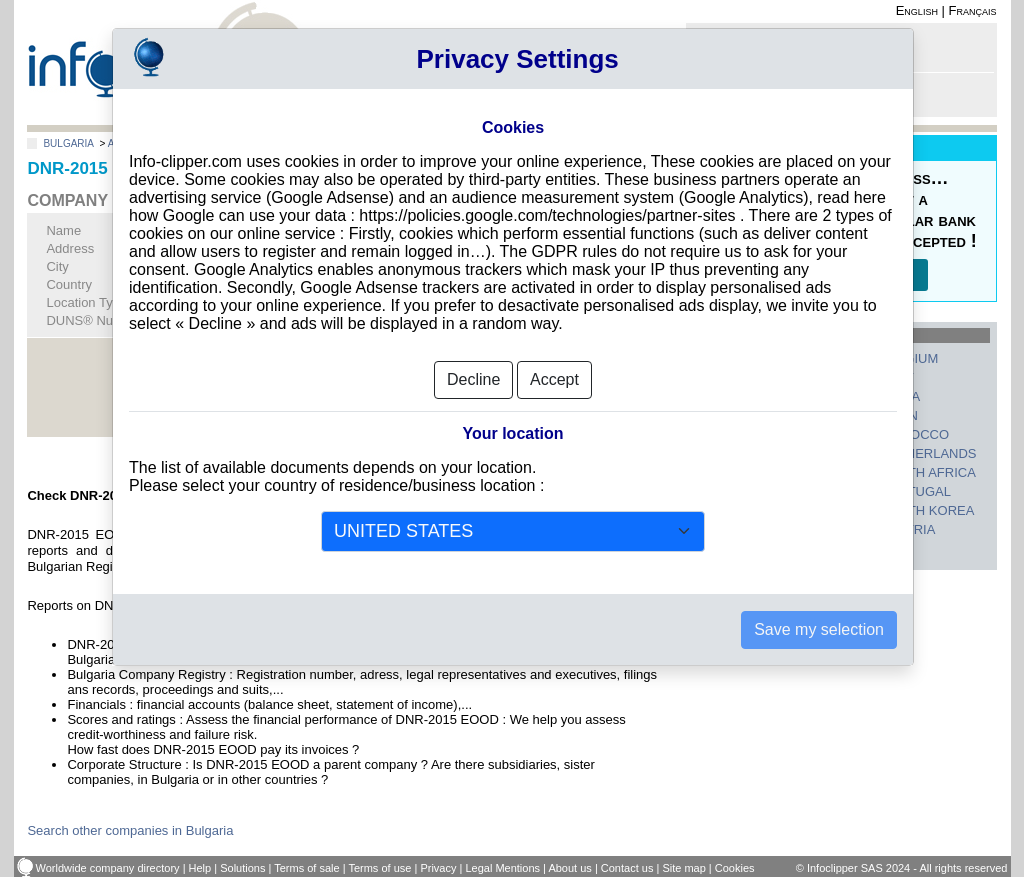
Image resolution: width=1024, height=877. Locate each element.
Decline (473, 379)
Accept (554, 379)
